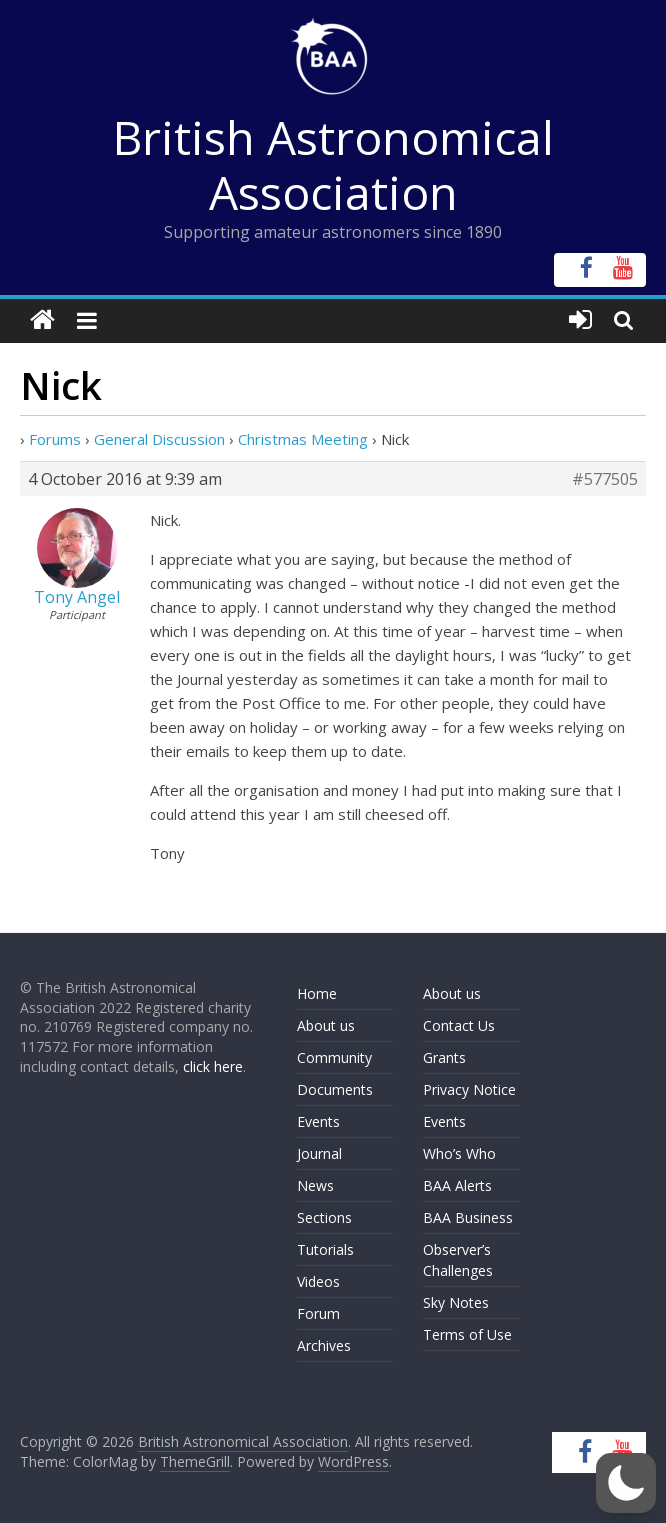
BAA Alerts (457, 1185)
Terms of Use (467, 1334)
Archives (324, 1345)
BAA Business (468, 1217)
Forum (318, 1313)
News (315, 1185)
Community (334, 1057)
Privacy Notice (469, 1089)
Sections (324, 1217)
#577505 (605, 479)
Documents (335, 1089)
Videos (318, 1281)
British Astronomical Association (333, 164)
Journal (319, 1153)
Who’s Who (459, 1153)
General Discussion (159, 439)
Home (317, 993)
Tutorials (325, 1249)
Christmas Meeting (303, 439)
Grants (444, 1057)
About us (326, 1025)
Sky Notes (456, 1302)
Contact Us (459, 1025)
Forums (55, 439)
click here (213, 1066)
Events (318, 1121)
